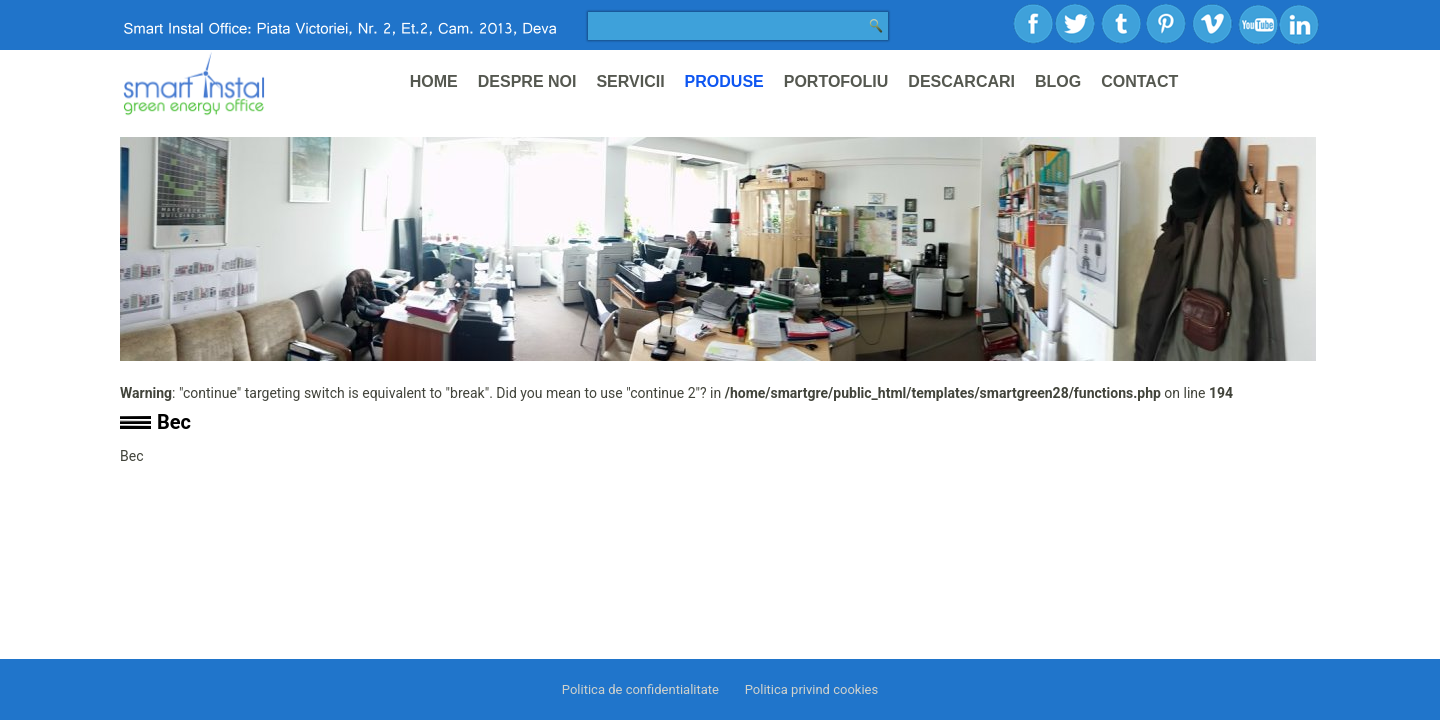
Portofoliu (836, 81)
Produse (724, 81)
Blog (1058, 81)
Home (434, 81)
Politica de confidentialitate (640, 689)
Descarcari (961, 81)
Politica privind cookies (811, 689)
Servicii (630, 81)
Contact (1139, 81)
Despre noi (527, 81)
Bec (174, 422)
